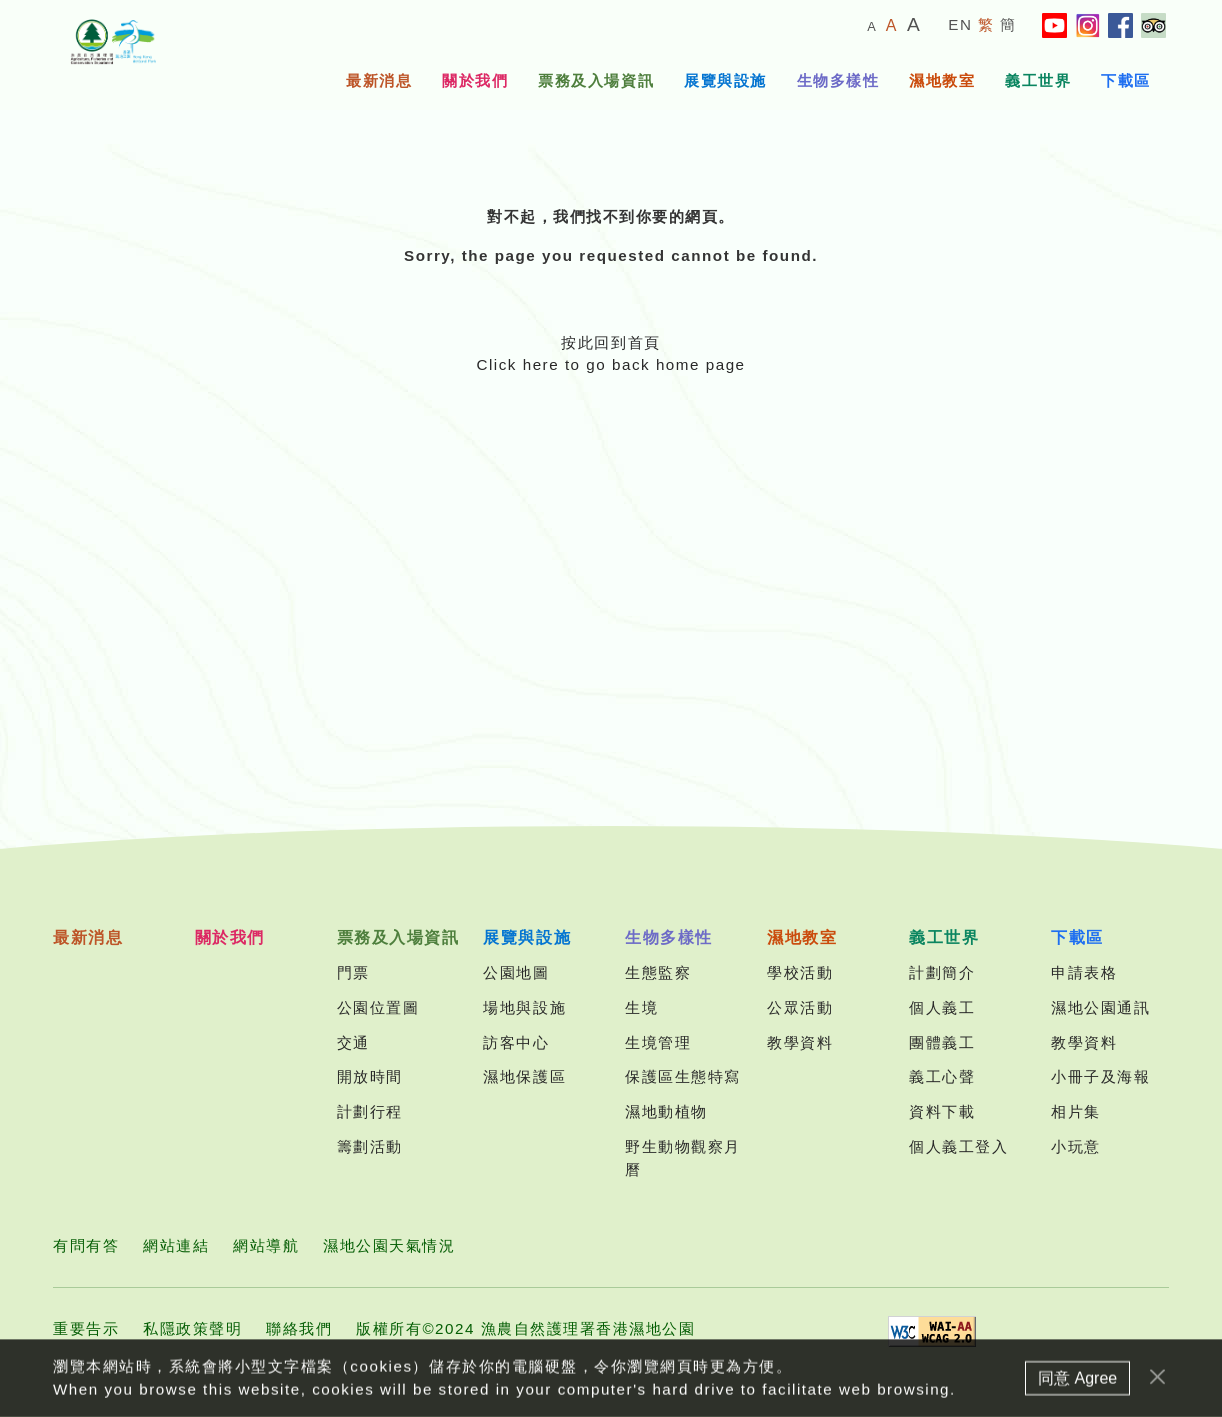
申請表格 (1084, 972)
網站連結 (176, 1245)
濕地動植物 (666, 1111)
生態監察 (658, 972)
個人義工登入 (958, 1146)
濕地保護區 (524, 1076)
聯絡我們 (299, 1328)
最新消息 (379, 80)
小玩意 (1076, 1146)
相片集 (1076, 1111)
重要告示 (86, 1328)
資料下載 (942, 1111)
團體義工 (942, 1042)
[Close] (1157, 1382)
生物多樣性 (838, 80)
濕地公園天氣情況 (389, 1245)
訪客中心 (516, 1042)
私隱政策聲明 (192, 1328)
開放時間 (370, 1076)
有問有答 (86, 1245)
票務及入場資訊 (596, 80)
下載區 (1126, 80)
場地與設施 (524, 1007)
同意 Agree (1077, 1383)
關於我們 (475, 80)
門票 (353, 972)
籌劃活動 (370, 1146)
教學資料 (800, 1042)
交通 (353, 1042)
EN (960, 24)
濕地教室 (942, 80)
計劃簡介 (942, 972)
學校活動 (800, 972)
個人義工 (942, 1007)
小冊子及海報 (1100, 1076)
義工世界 (1038, 80)
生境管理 (658, 1042)
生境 (641, 1007)
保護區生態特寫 (683, 1076)
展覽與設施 (725, 80)
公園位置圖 (378, 1007)
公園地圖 (516, 972)
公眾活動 (800, 1007)
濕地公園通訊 (1100, 1007)
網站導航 (266, 1245)
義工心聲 (942, 1076)
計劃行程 (370, 1111)
